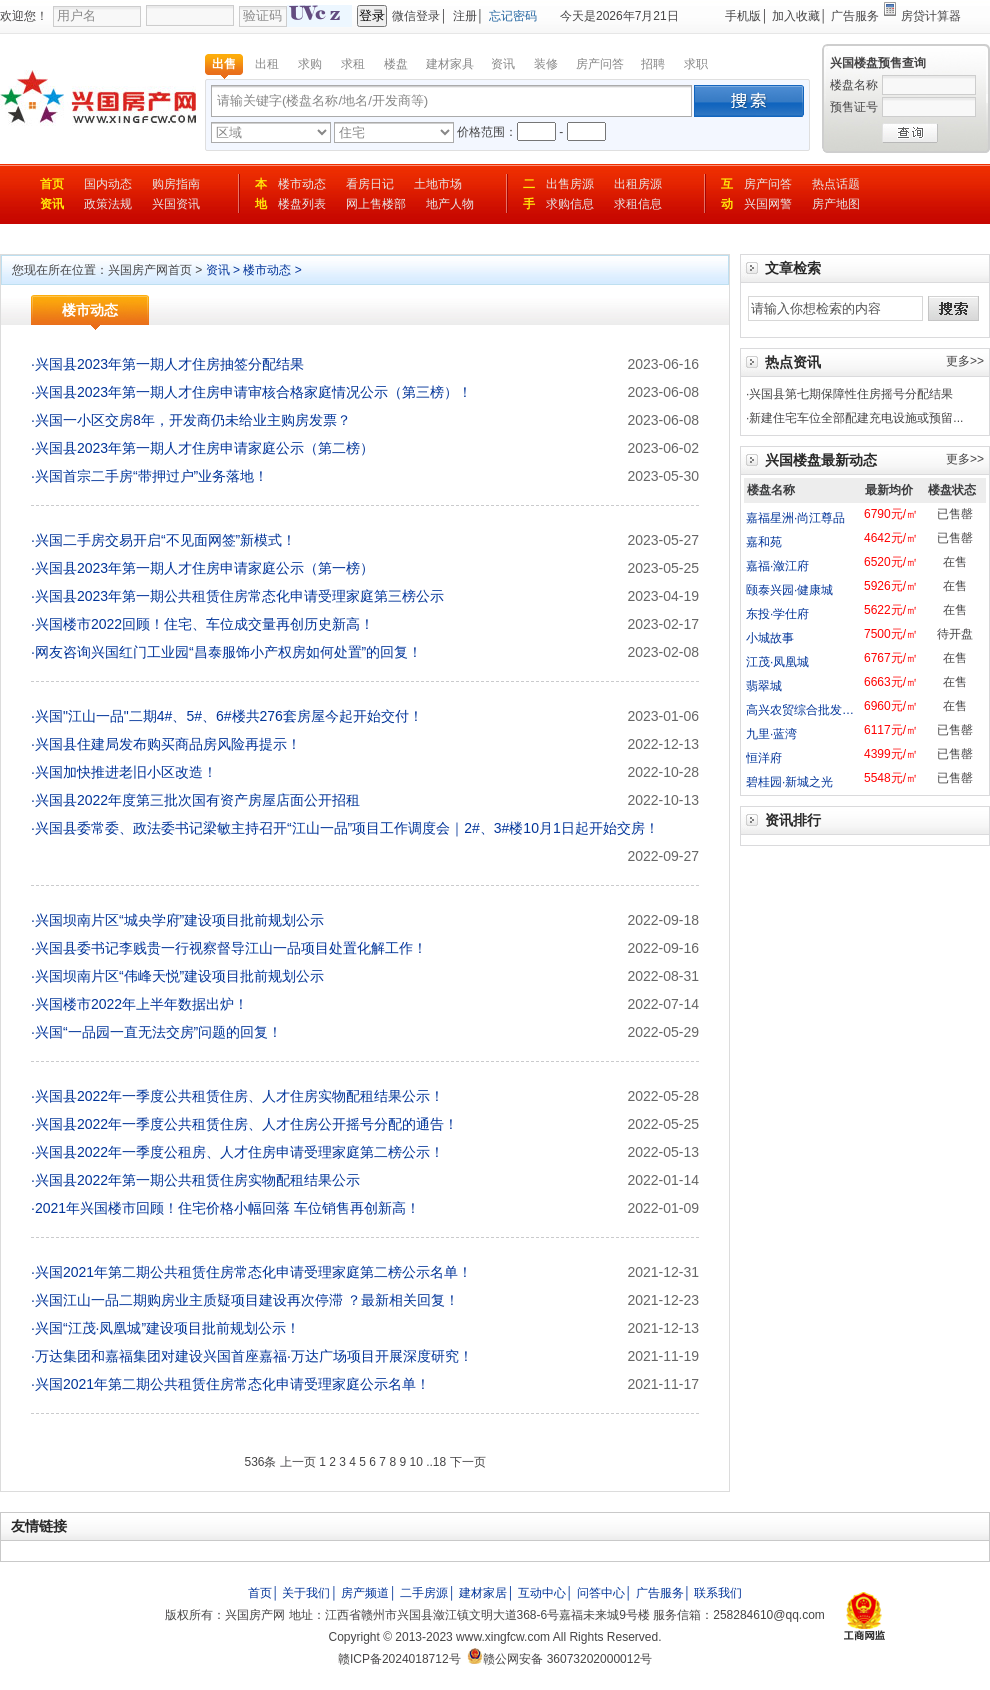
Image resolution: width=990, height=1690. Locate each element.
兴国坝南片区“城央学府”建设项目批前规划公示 (179, 920)
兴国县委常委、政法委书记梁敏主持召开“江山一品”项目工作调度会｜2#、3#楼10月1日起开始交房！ (347, 828)
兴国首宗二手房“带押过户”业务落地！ (151, 476)
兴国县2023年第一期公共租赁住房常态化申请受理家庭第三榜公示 (239, 596)
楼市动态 (302, 184)
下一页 (468, 1462)
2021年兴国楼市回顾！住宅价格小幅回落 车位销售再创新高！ (227, 1208)
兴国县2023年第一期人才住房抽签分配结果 (169, 364)
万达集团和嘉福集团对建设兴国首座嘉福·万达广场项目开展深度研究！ (254, 1356)
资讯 (503, 64)
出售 (224, 64)
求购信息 (570, 204)
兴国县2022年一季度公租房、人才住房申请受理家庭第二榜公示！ (239, 1152)
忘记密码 (513, 16)
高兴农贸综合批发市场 (806, 710)
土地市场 (438, 184)
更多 (958, 361)
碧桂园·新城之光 (789, 782)
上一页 (298, 1462)
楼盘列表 (302, 204)
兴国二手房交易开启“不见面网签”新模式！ (165, 540)
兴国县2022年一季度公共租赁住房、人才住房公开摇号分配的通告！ (246, 1124)
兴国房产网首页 (150, 270)
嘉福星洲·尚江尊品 (795, 518)
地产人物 (450, 204)
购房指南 (176, 184)
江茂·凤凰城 (777, 662)
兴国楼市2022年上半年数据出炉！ (141, 1004)
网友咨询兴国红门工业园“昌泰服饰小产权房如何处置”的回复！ (228, 652)
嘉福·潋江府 (777, 566)
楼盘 (396, 64)
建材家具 (450, 64)
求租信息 (638, 204)
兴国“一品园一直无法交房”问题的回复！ (158, 1032)
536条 (260, 1462)
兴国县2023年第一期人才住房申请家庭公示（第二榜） (204, 448)
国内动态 (108, 184)
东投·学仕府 (777, 614)
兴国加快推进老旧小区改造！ (126, 772)
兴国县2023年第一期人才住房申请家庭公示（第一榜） (204, 568)
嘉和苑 (764, 542)
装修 (546, 64)
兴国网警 (768, 204)
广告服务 (855, 16)
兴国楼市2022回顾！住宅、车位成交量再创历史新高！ (204, 624)
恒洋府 (764, 758)
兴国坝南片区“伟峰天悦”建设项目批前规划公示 (179, 976)
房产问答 (600, 64)
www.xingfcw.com (503, 1637)
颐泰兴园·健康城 (789, 590)
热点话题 (836, 184)
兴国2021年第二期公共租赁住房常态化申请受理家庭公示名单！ (232, 1384)
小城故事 (770, 638)
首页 (52, 184)
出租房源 (638, 184)
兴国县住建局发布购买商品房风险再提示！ (168, 744)
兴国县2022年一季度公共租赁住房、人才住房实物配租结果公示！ (239, 1096)
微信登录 (416, 16)
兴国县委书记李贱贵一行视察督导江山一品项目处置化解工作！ (231, 948)
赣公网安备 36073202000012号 (559, 1659)
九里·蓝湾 (771, 734)
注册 (465, 16)
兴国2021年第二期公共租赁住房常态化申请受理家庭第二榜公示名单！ (253, 1272)
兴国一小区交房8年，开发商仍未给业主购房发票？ (193, 420)
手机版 (743, 16)
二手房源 (424, 1593)
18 (439, 1462)
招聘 (653, 64)
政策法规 (108, 204)
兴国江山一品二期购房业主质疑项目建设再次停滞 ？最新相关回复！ (247, 1300)
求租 (353, 64)
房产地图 (836, 204)
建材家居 (483, 1593)
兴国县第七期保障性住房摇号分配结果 (851, 394)
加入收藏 (796, 16)
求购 (310, 64)
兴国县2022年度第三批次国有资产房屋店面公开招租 (197, 800)
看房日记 (370, 184)
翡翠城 (764, 686)
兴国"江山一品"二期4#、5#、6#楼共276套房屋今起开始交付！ (229, 716)
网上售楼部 (376, 204)
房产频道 (365, 1593)
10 (415, 1462)
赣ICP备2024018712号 (399, 1659)
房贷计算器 (931, 16)
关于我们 (306, 1593)
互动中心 (542, 1593)
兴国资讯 (176, 204)
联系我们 (718, 1593)
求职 (696, 64)
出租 (267, 64)
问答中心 (601, 1593)
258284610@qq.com (769, 1615)
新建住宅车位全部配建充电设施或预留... (856, 418)
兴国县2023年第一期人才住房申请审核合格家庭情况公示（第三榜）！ (253, 392)
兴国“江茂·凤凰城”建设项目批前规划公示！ (167, 1328)
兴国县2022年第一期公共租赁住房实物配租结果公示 (197, 1180)
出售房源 (570, 184)
